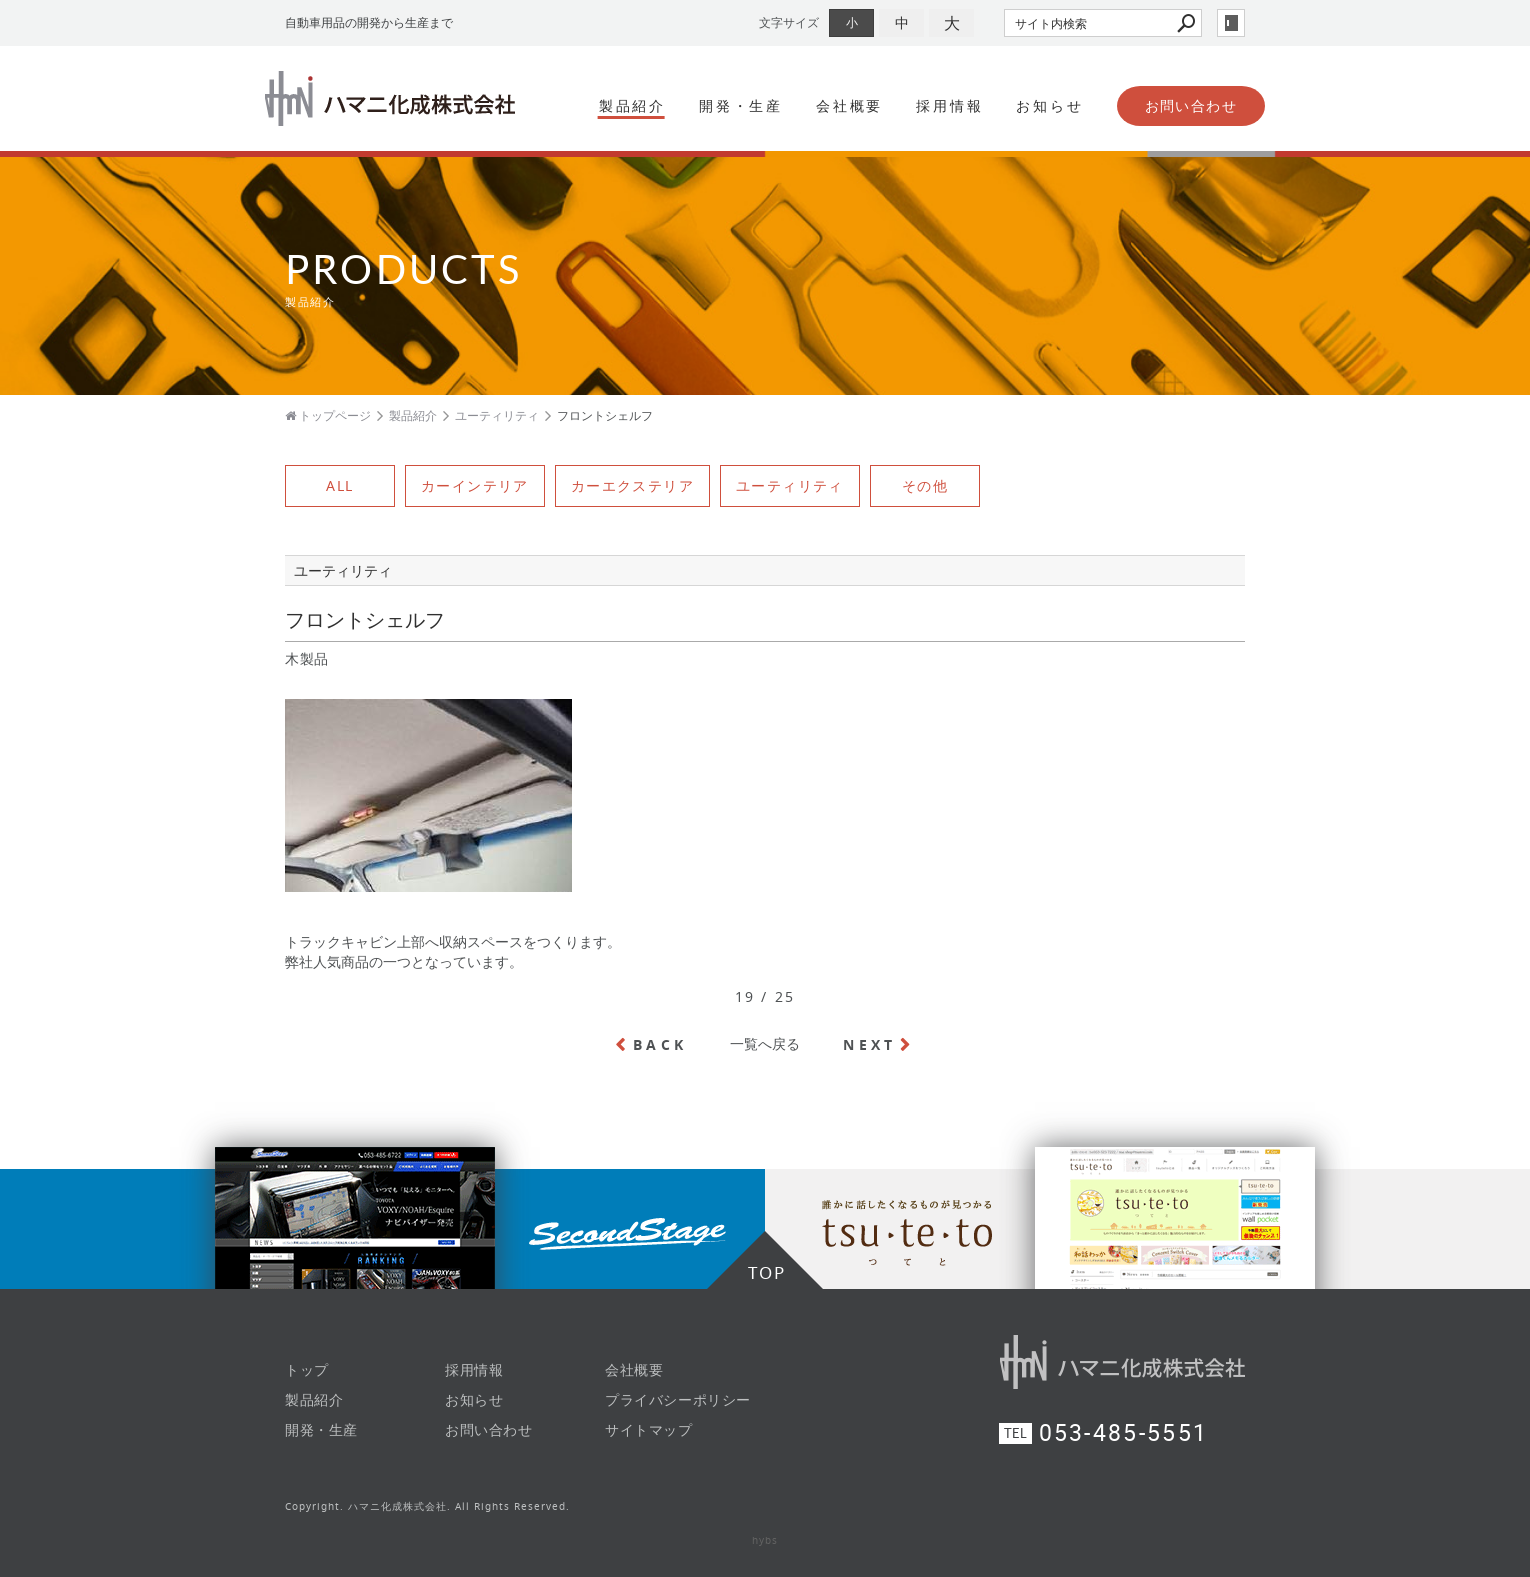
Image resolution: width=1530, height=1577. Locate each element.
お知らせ (1049, 105)
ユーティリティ (790, 485)
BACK (660, 1044)
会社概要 (849, 105)
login (1231, 23)
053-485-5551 (1124, 1433)
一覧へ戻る (765, 1043)
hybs (765, 1540)
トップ (307, 1369)
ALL (339, 485)
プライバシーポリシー (678, 1399)
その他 (925, 485)
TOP (766, 1272)
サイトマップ (649, 1429)
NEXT (869, 1044)
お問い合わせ (1191, 105)
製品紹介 (632, 105)
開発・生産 (741, 105)
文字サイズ (789, 22)
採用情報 (949, 105)
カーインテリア (475, 485)
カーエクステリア (632, 485)
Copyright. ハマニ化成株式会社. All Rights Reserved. (427, 1506)
